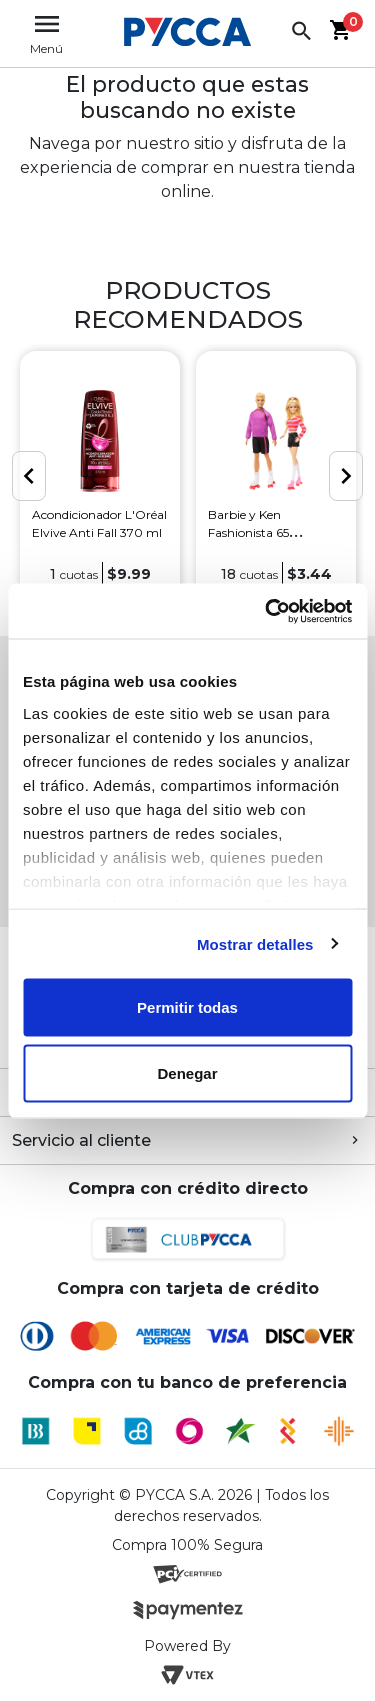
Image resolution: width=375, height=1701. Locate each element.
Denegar (187, 1072)
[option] (100, 478)
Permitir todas (187, 1007)
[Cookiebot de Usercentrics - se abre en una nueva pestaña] (267, 611)
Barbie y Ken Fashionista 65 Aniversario (248, 532)
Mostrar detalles (255, 943)
